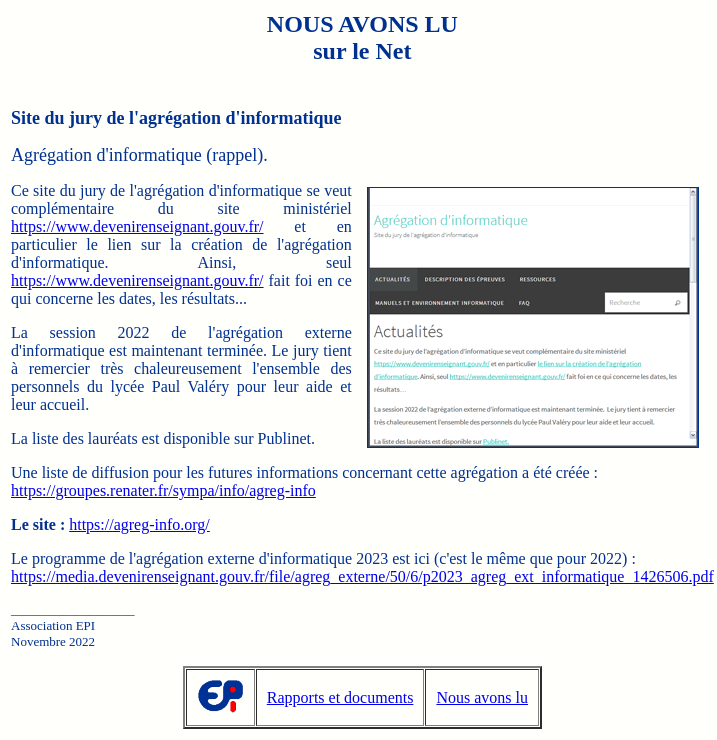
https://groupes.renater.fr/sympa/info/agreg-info (163, 490)
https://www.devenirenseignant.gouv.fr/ (137, 226)
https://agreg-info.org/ (139, 524)
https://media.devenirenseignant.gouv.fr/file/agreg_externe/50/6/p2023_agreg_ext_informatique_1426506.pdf (362, 576)
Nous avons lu (482, 697)
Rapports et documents (340, 697)
